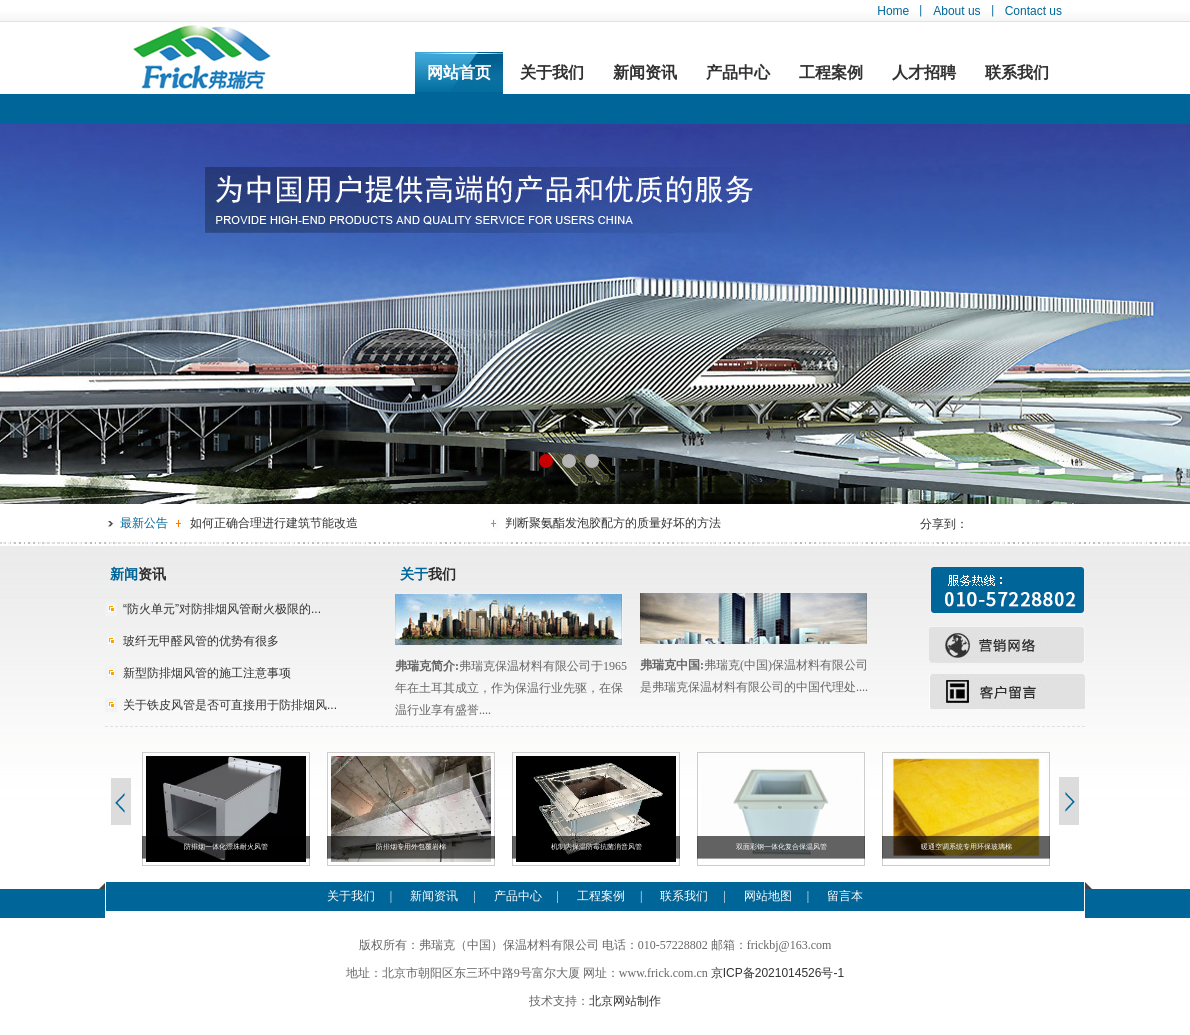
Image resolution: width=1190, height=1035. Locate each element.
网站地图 (768, 896)
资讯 (138, 574)
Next (1070, 801)
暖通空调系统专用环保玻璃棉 (966, 846)
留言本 (845, 896)
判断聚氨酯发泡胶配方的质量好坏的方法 (613, 523)
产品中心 (738, 72)
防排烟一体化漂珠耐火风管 (226, 846)
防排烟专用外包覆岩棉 (411, 846)
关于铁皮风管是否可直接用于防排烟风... (230, 705)
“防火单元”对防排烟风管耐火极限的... (222, 609)
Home (893, 11)
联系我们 (1017, 72)
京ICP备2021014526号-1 (777, 973)
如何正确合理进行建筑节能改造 (274, 523)
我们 (428, 574)
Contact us (1033, 11)
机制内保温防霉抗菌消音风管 (596, 846)
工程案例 (831, 72)
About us (956, 11)
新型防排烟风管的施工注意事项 (207, 673)
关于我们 (552, 72)
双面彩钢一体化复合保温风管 (781, 846)
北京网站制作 (625, 1001)
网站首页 (459, 72)
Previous (120, 801)
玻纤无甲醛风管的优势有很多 (201, 641)
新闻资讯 (645, 72)
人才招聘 (924, 72)
